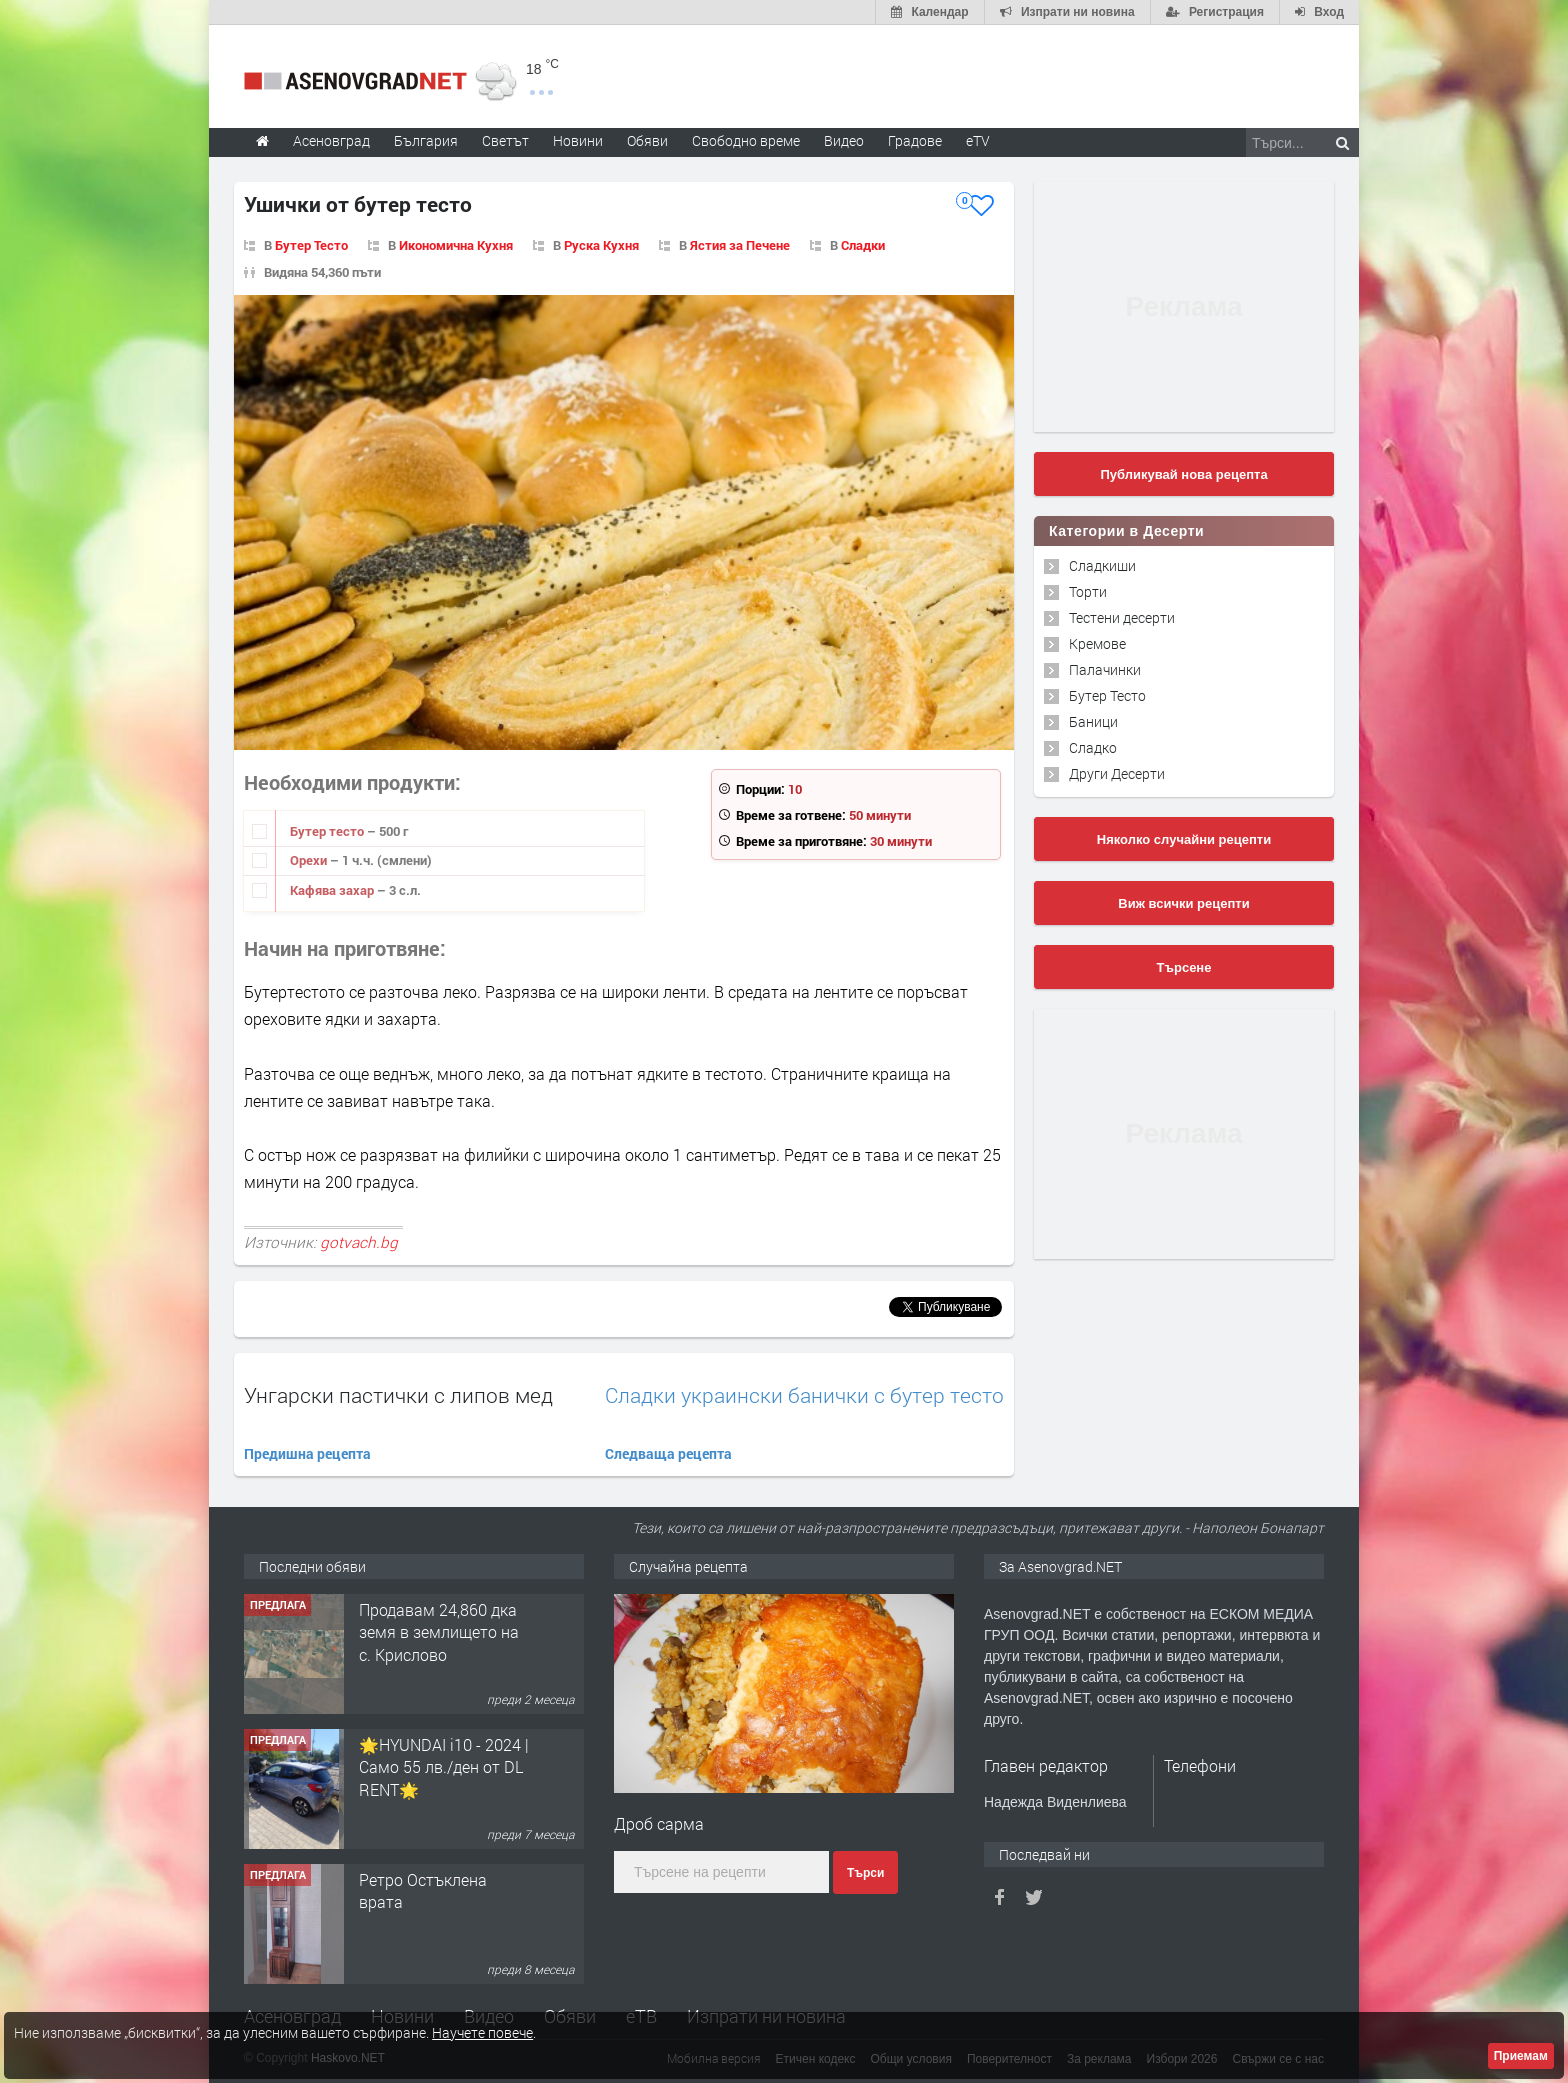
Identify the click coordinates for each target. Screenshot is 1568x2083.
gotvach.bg (359, 1242)
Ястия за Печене (740, 245)
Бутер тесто (328, 831)
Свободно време (746, 140)
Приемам (1521, 2056)
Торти (1088, 591)
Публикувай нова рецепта (1183, 474)
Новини (578, 140)
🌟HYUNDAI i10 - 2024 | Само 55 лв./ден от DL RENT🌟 (444, 1767)
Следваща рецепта (668, 1453)
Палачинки (1105, 669)
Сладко (1093, 747)
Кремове (1097, 643)
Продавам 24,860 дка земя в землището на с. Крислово (439, 1632)
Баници (1093, 721)
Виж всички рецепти (1183, 903)
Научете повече (482, 2032)
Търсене (1184, 967)
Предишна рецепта (307, 1453)
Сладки (863, 245)
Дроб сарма (659, 1823)
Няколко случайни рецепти (1184, 839)
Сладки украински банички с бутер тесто (804, 1395)
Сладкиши (1102, 565)
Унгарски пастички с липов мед (398, 1395)
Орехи (310, 860)
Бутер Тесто (311, 245)
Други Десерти (1117, 773)
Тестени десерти (1122, 617)
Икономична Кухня (456, 245)
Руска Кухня (601, 245)
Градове (915, 140)
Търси (865, 1873)
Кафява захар (333, 890)
